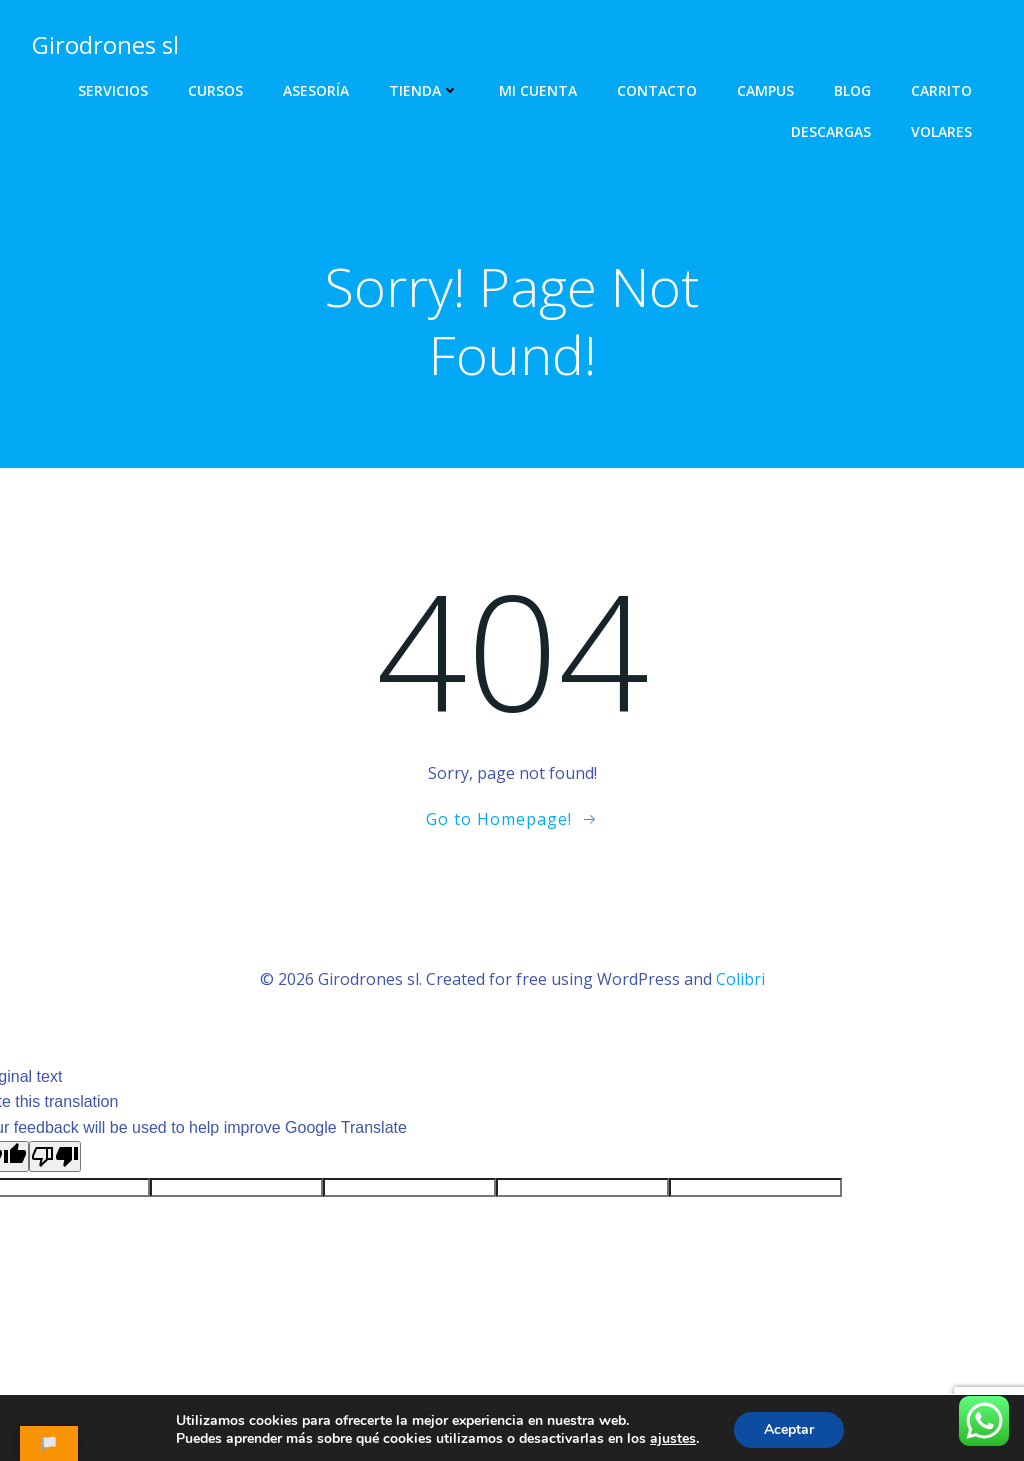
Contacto (657, 90)
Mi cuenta (538, 90)
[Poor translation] (55, 1156)
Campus (765, 90)
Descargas (831, 131)
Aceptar (789, 1429)
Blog (852, 90)
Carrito (941, 90)
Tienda (424, 90)
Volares (941, 131)
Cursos (215, 90)
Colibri (740, 979)
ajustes (673, 1439)
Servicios (113, 90)
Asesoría (316, 90)
